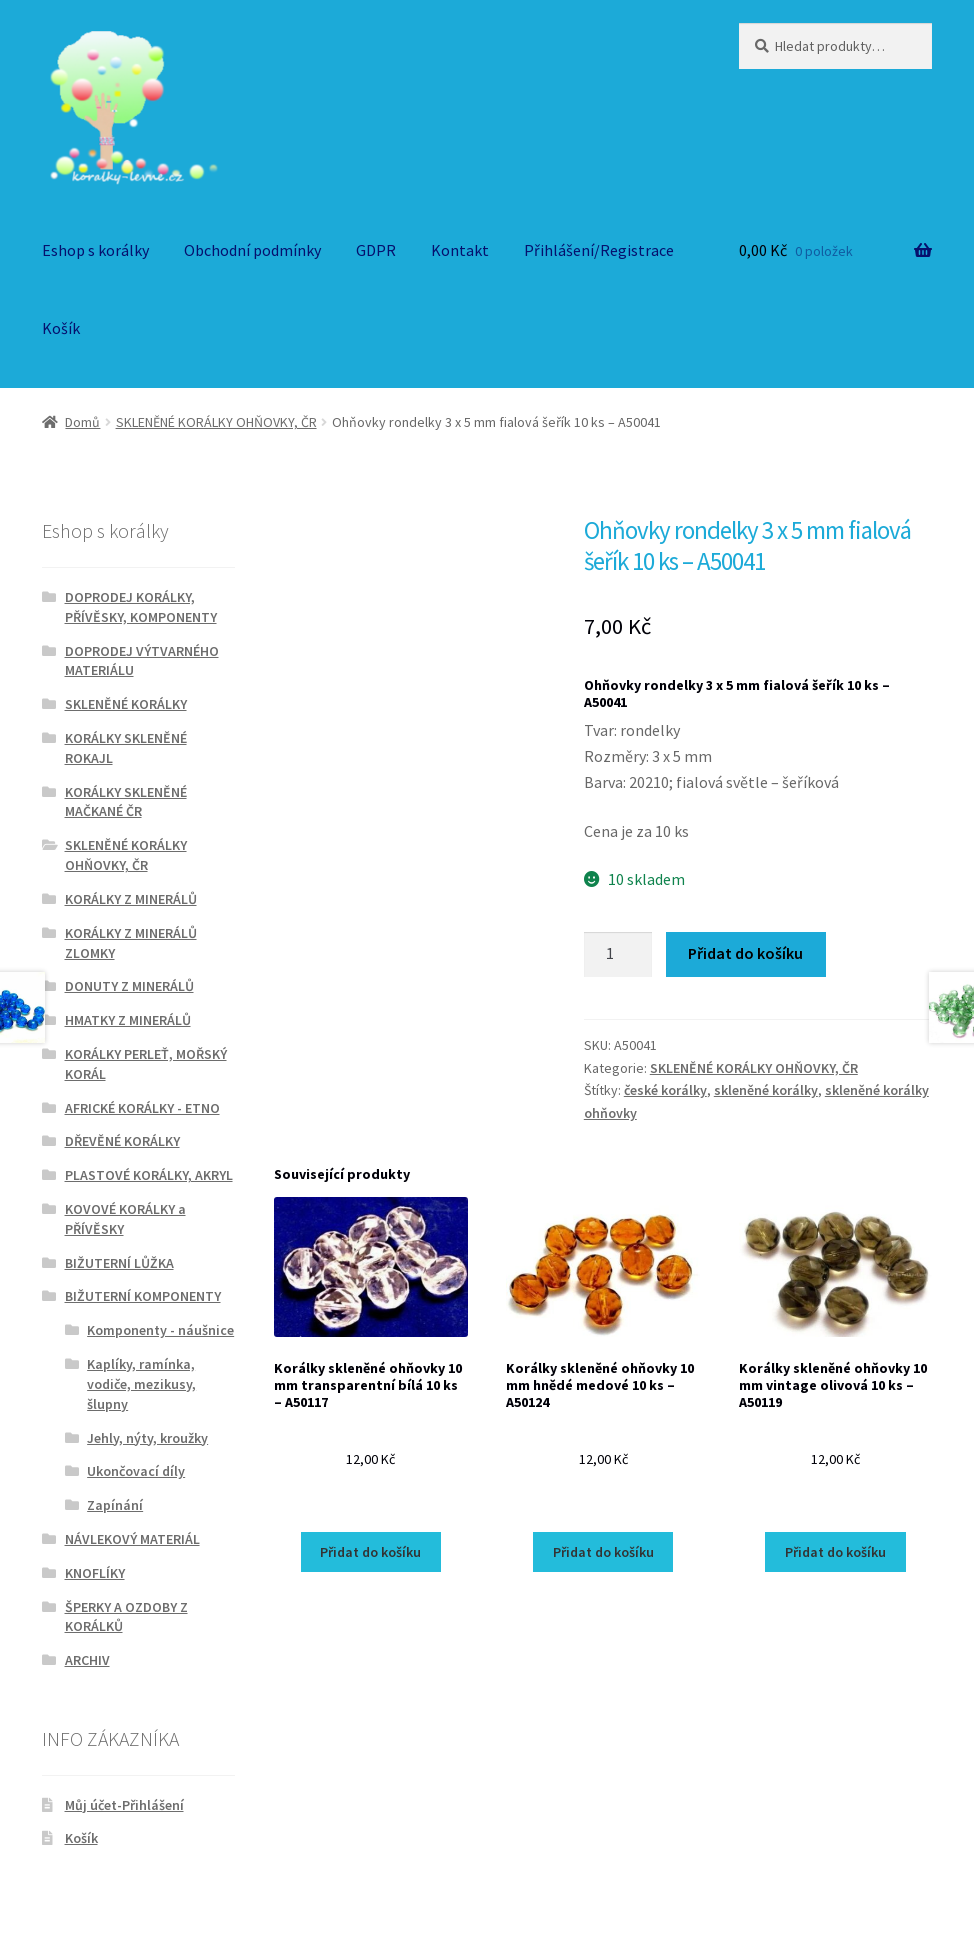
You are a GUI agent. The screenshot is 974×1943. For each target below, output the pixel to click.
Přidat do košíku (745, 953)
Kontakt (460, 250)
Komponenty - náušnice (160, 1330)
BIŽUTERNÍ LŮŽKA (119, 1263)
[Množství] (618, 955)
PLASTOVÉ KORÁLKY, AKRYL (149, 1175)
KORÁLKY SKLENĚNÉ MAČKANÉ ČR (126, 802)
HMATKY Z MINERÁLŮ (128, 1020)
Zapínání (115, 1505)
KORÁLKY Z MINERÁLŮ (131, 899)
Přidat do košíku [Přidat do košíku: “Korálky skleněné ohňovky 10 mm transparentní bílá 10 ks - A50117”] (370, 1552)
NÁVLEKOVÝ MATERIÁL (132, 1539)
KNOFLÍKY (95, 1573)
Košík (61, 328)
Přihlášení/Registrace (599, 250)
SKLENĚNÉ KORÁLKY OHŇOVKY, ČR (216, 422)
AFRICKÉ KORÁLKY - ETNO (142, 1108)
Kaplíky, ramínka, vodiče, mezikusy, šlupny (141, 1384)
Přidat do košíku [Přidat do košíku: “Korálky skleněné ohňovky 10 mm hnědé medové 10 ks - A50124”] (603, 1552)
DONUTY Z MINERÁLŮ (129, 986)
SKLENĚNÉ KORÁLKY (126, 704)
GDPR (376, 250)
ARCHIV (87, 1660)
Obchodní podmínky (252, 250)
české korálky (665, 1090)
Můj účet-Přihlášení (124, 1805)
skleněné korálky (766, 1090)
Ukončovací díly (136, 1471)
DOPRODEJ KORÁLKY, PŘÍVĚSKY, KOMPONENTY (141, 607)
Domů (82, 422)
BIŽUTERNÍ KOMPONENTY (143, 1296)
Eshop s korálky (95, 250)
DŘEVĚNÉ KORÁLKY (122, 1141)
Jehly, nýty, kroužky (147, 1438)
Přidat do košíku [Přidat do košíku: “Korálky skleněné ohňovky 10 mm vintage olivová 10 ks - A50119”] (835, 1552)
